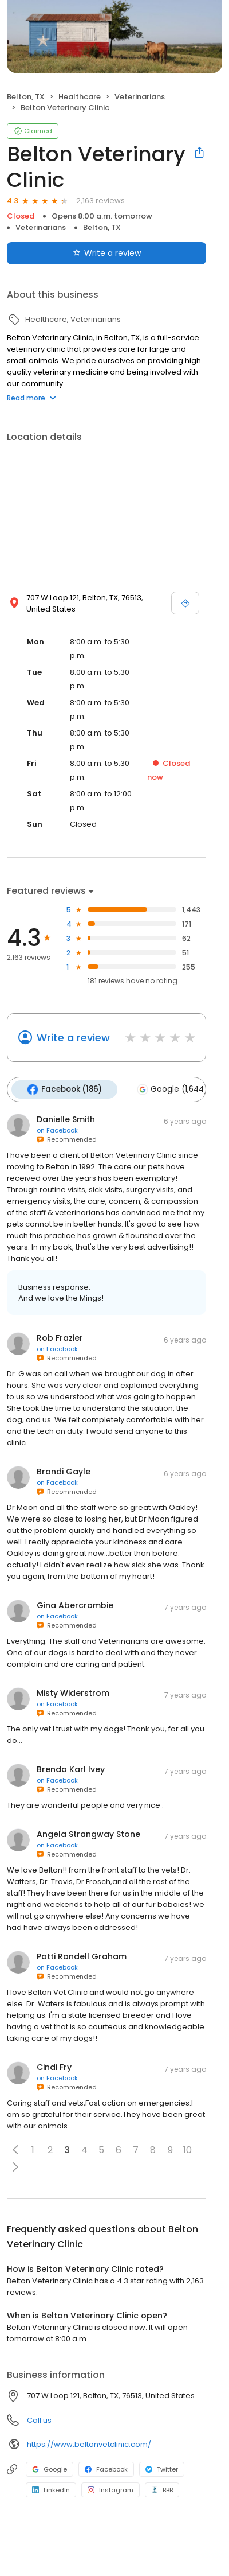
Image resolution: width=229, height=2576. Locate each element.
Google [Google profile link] (49, 2468)
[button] (15, 2149)
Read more (31, 398)
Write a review (73, 1037)
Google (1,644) (169, 1089)
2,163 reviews (100, 200)
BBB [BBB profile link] (162, 2488)
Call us (39, 2419)
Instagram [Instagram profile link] (110, 2488)
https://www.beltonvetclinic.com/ (89, 2442)
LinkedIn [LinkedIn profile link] (51, 2488)
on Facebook (57, 1129)
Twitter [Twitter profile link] (161, 2468)
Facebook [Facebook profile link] (106, 2468)
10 (187, 2148)
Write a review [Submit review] (107, 253)
